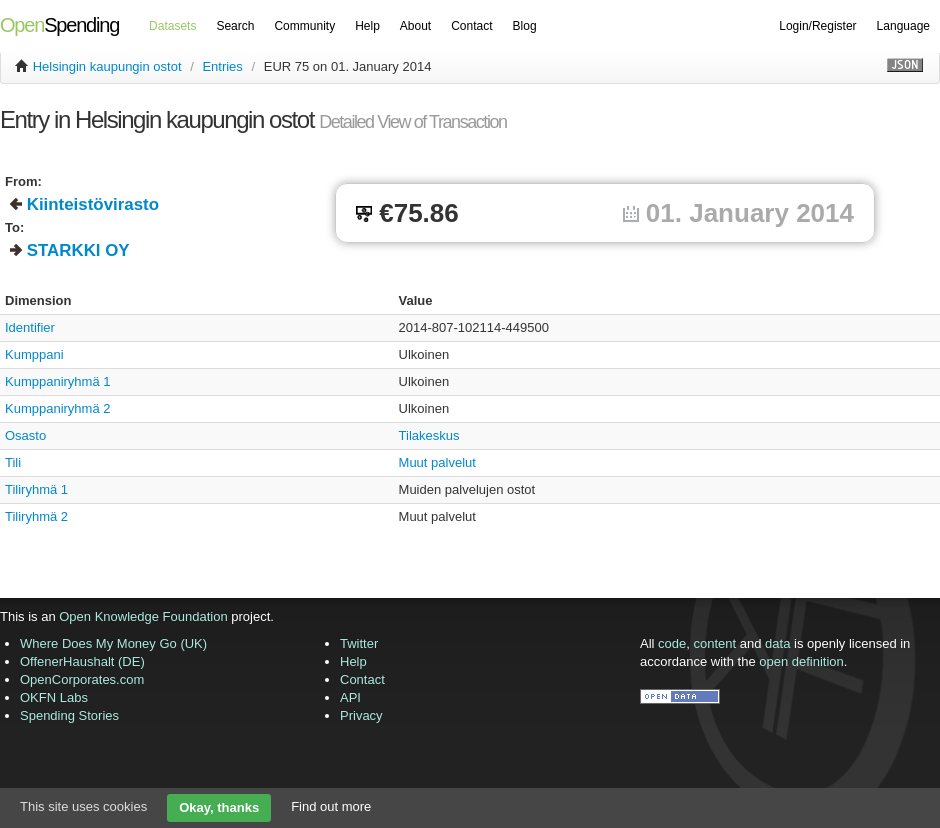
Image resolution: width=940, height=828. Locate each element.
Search (235, 26)
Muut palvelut (437, 462)
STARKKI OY (78, 250)
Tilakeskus (429, 435)
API (350, 697)
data (777, 643)
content (715, 643)
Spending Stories (69, 715)
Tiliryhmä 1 (36, 489)
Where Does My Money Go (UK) (113, 643)
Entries (222, 66)
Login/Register (817, 26)
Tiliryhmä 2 (36, 516)
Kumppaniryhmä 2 (58, 408)
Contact (471, 26)
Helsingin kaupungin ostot (107, 66)
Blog (525, 26)
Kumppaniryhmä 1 (58, 381)
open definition (801, 661)
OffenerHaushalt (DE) (82, 661)
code (672, 643)
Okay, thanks (219, 807)
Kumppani (34, 354)
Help (367, 26)
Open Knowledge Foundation (143, 616)
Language (903, 26)
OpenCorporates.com (82, 679)
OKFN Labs (54, 697)
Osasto (25, 435)
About (415, 26)
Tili (13, 462)
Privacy (361, 715)
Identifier (30, 327)
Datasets (172, 26)
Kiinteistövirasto (93, 204)
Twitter (359, 643)
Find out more (331, 806)
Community (304, 26)
